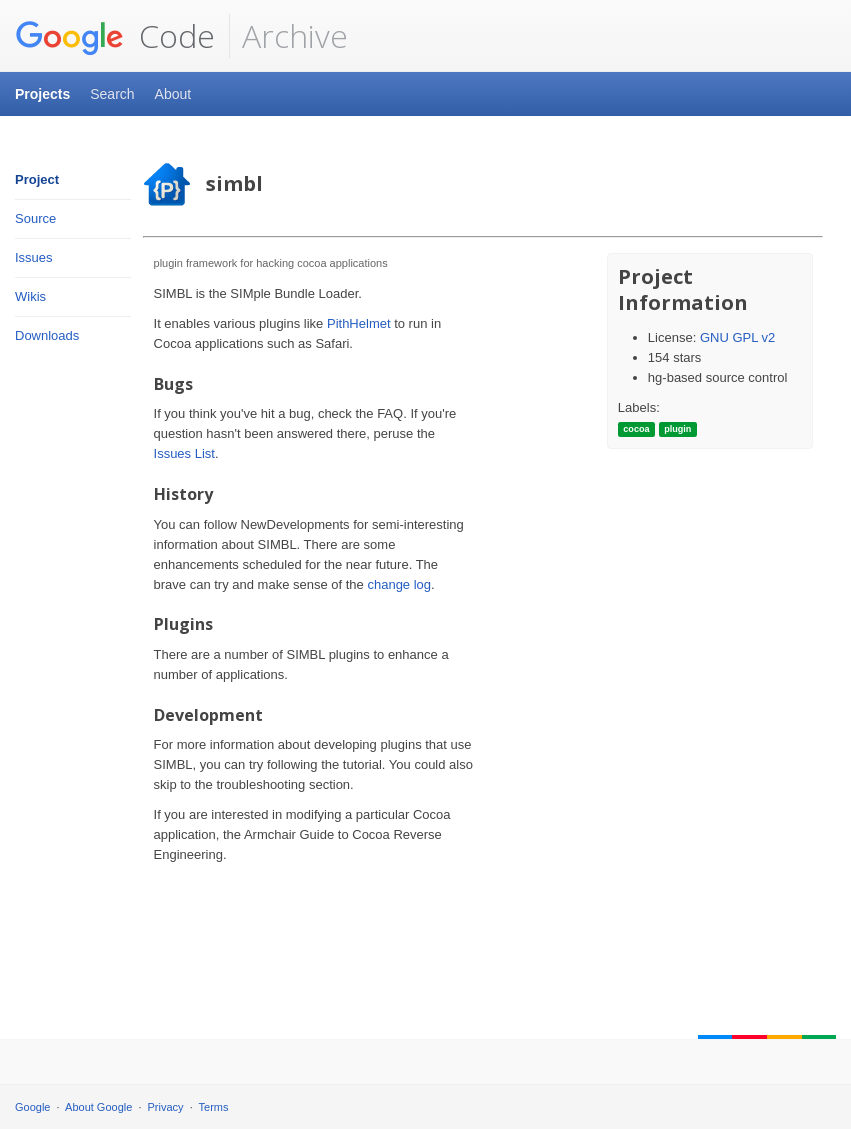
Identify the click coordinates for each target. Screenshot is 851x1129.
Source (35, 218)
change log (399, 584)
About (173, 94)
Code (115, 36)
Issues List (184, 453)
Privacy (166, 1107)
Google (32, 1107)
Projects (42, 94)
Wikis (30, 296)
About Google (98, 1107)
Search (112, 94)
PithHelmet (359, 323)
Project (37, 179)
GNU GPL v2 (737, 337)
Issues (34, 257)
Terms (214, 1107)
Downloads (47, 335)
